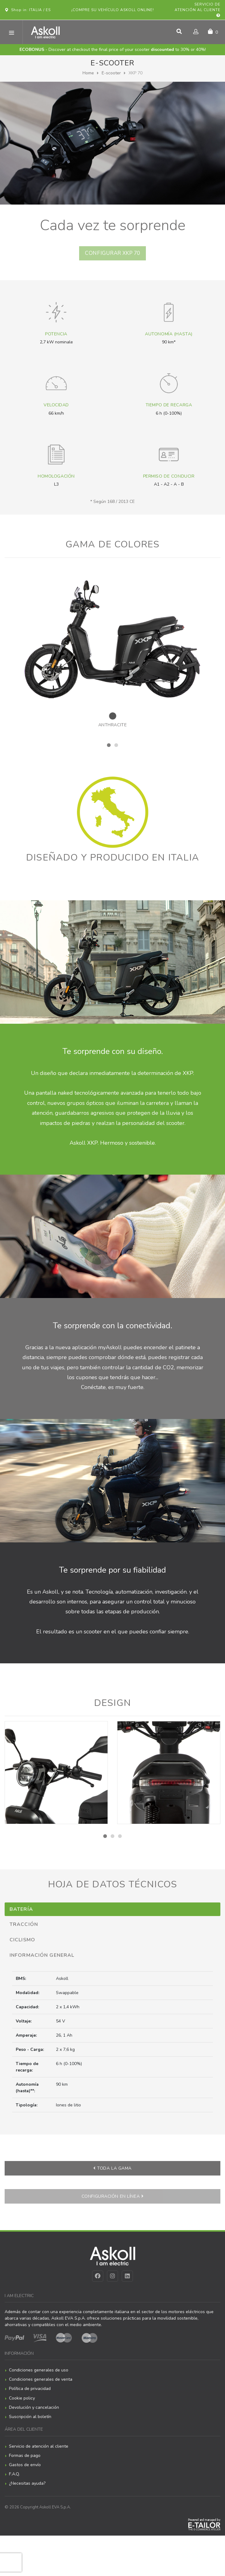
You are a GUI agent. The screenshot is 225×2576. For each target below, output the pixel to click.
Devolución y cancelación (34, 2410)
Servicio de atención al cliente (197, 9)
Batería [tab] (21, 1912)
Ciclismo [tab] (22, 1943)
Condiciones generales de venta (40, 2383)
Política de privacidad (30, 2392)
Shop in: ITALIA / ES (28, 9)
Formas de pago (24, 2459)
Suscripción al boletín (30, 2420)
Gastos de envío (25, 2468)
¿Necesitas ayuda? (27, 2487)
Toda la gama (112, 2171)
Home (88, 73)
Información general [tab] (42, 1958)
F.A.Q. (14, 2477)
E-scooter (111, 73)
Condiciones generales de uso (38, 2373)
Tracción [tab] (24, 1927)
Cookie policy (22, 2401)
